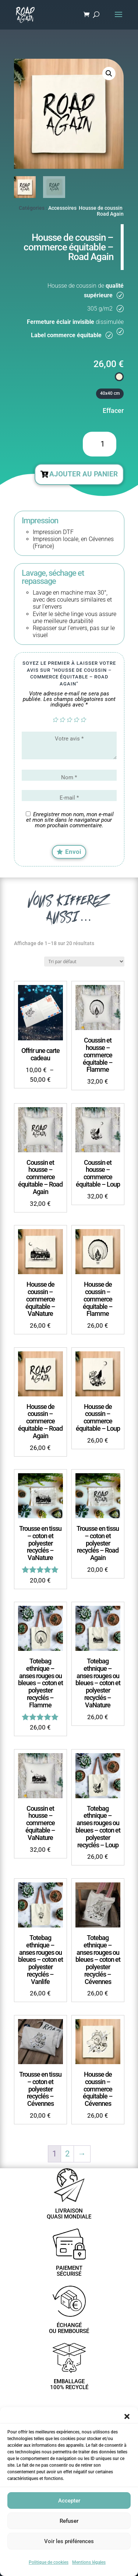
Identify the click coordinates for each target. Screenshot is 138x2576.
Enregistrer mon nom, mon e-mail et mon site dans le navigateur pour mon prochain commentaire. (70, 820)
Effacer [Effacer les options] (113, 410)
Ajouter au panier (83, 474)
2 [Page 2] (67, 2153)
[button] (127, 2416)
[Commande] (84, 962)
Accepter (69, 2500)
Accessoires (62, 208)
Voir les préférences (69, 2541)
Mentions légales (89, 2562)
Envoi (73, 851)
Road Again (110, 214)
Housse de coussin (101, 208)
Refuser (69, 2521)
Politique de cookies (48, 2562)
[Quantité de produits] (99, 444)
